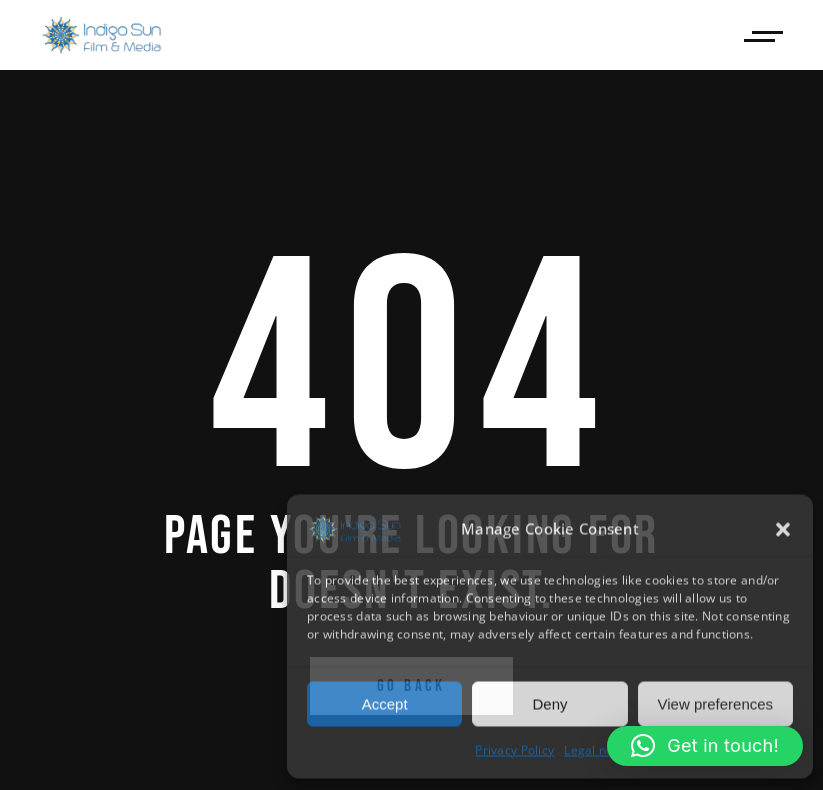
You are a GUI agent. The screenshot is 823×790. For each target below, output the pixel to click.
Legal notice (599, 749)
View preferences (716, 702)
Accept (385, 702)
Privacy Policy (514, 749)
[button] (783, 529)
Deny (549, 702)
